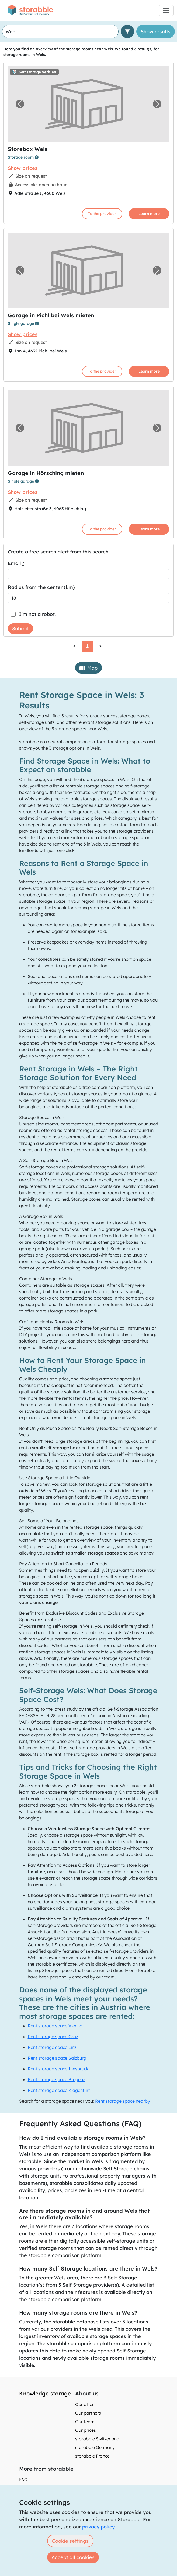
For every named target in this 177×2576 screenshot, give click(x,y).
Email (16, 563)
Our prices (85, 2430)
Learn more (149, 213)
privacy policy (98, 2527)
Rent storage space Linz (52, 2047)
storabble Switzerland (97, 2438)
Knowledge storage (45, 2393)
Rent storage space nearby (122, 2101)
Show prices (22, 168)
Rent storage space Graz (53, 2036)
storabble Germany (95, 2447)
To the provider (102, 213)
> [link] (100, 646)
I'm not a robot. (37, 614)
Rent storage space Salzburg (57, 2058)
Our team (85, 2421)
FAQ (23, 2479)
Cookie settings (70, 2541)
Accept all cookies (73, 2557)
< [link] (74, 646)
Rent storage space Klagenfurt (59, 2090)
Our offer (84, 2404)
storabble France (92, 2456)
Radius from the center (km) (41, 587)
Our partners (88, 2413)
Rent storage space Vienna (55, 2025)
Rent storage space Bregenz (56, 2079)
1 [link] (87, 646)
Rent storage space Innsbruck (58, 2068)
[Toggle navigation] (166, 10)
